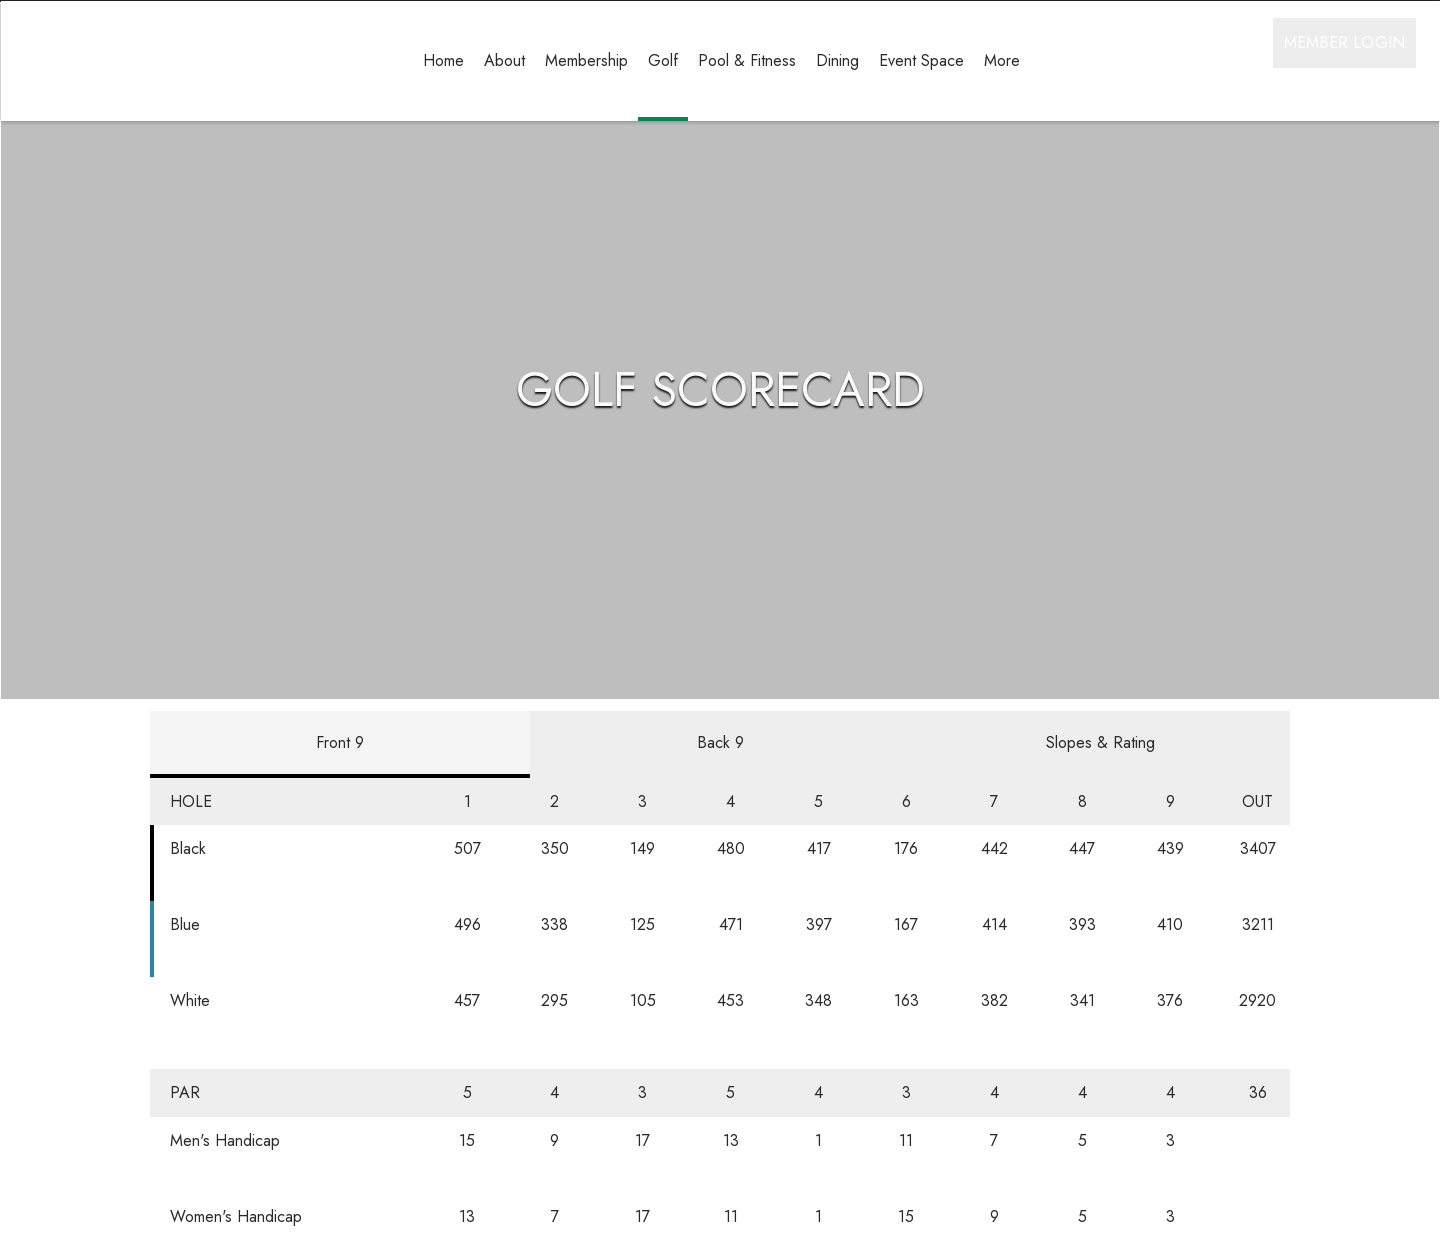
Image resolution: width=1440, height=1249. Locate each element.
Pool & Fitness (747, 60)
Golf (663, 60)
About (504, 60)
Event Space (921, 60)
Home (443, 60)
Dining (837, 60)
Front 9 (340, 789)
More (1002, 60)
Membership (586, 60)
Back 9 (720, 789)
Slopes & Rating (1100, 789)
